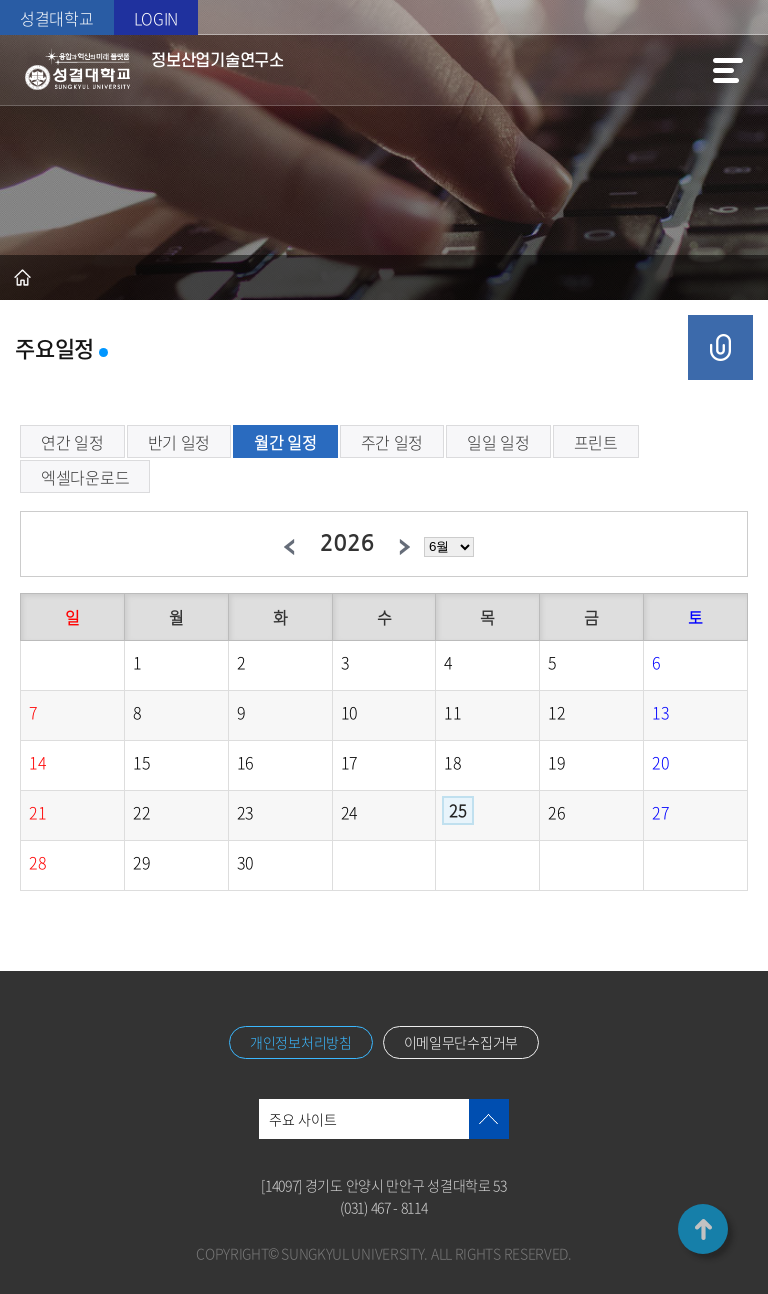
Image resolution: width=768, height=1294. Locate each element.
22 (141, 812)
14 (37, 762)
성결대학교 (57, 18)
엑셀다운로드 (85, 477)
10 (349, 712)
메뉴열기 (728, 70)
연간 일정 (72, 442)
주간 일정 (392, 442)
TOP (703, 1229)
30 (245, 862)
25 (457, 810)
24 (349, 812)
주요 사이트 (303, 1119)
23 (245, 812)
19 (556, 762)
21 (37, 812)
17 (349, 762)
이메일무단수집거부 (461, 1042)
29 (141, 862)
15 (141, 762)
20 (660, 762)
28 (37, 862)
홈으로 (22, 277)
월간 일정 (285, 442)
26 (556, 812)
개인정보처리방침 (301, 1042)
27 (660, 812)
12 (556, 712)
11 (452, 712)
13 (660, 712)
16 (245, 762)
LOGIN (156, 18)
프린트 (596, 442)
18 (452, 762)
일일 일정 (498, 442)
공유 (720, 347)
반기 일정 (179, 442)
